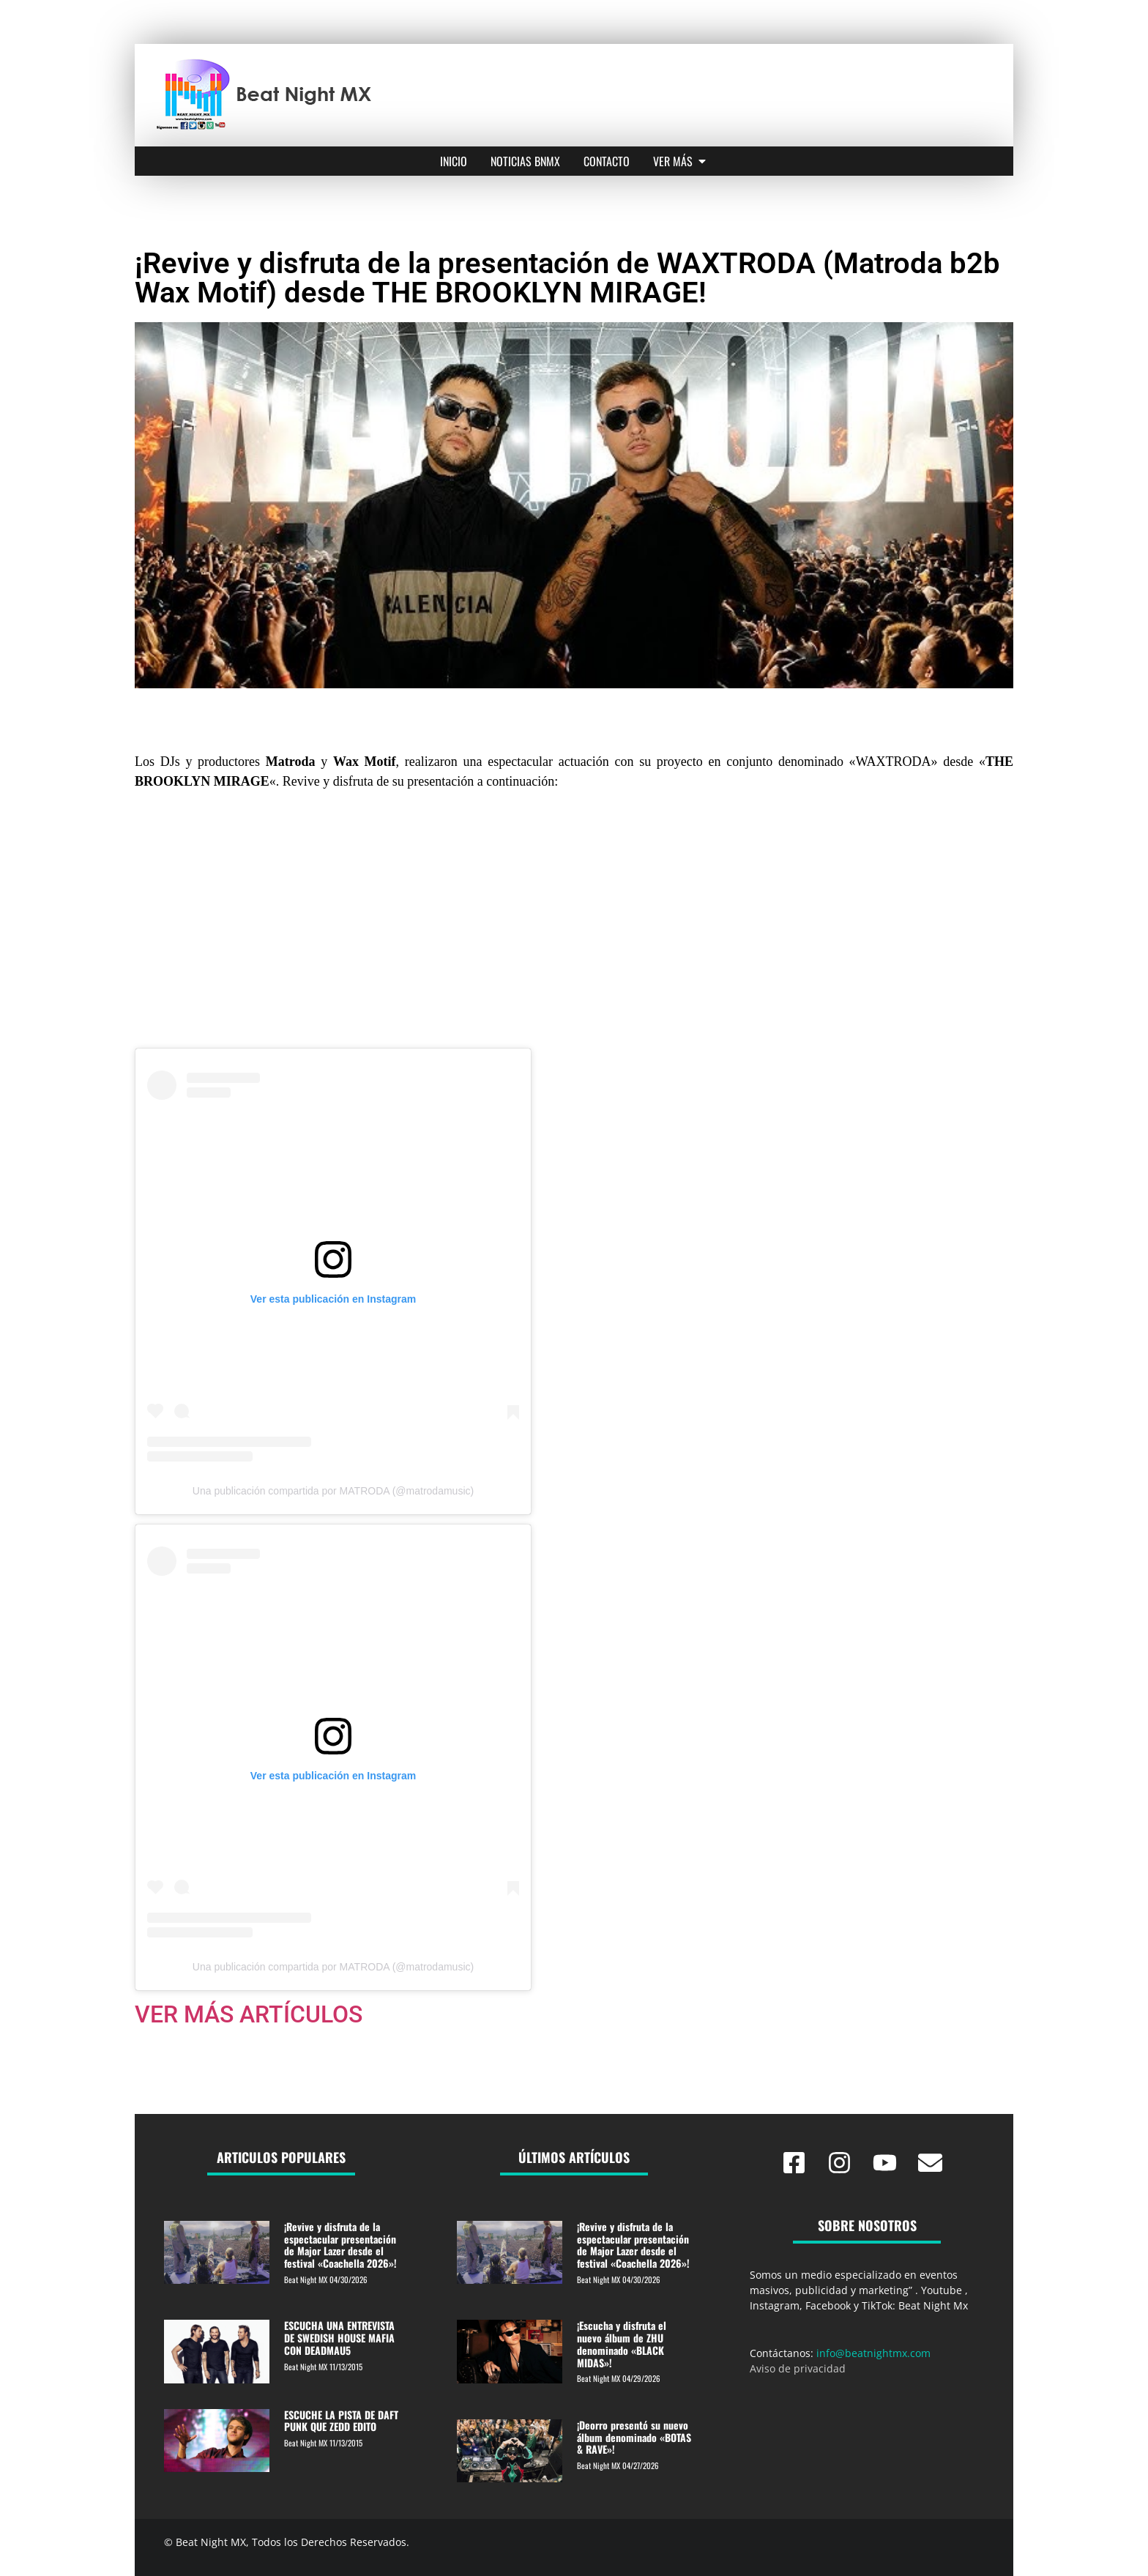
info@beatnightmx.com (873, 2353)
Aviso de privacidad (798, 2368)
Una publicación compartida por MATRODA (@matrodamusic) (333, 1491)
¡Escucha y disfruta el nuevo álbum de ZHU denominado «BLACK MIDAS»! (621, 2344)
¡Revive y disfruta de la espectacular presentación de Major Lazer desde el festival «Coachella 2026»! (340, 2245)
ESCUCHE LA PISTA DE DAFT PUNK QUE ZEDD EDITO (341, 2421)
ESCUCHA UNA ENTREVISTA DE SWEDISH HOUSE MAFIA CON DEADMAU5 (339, 2338)
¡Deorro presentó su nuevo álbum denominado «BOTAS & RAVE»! (634, 2437)
